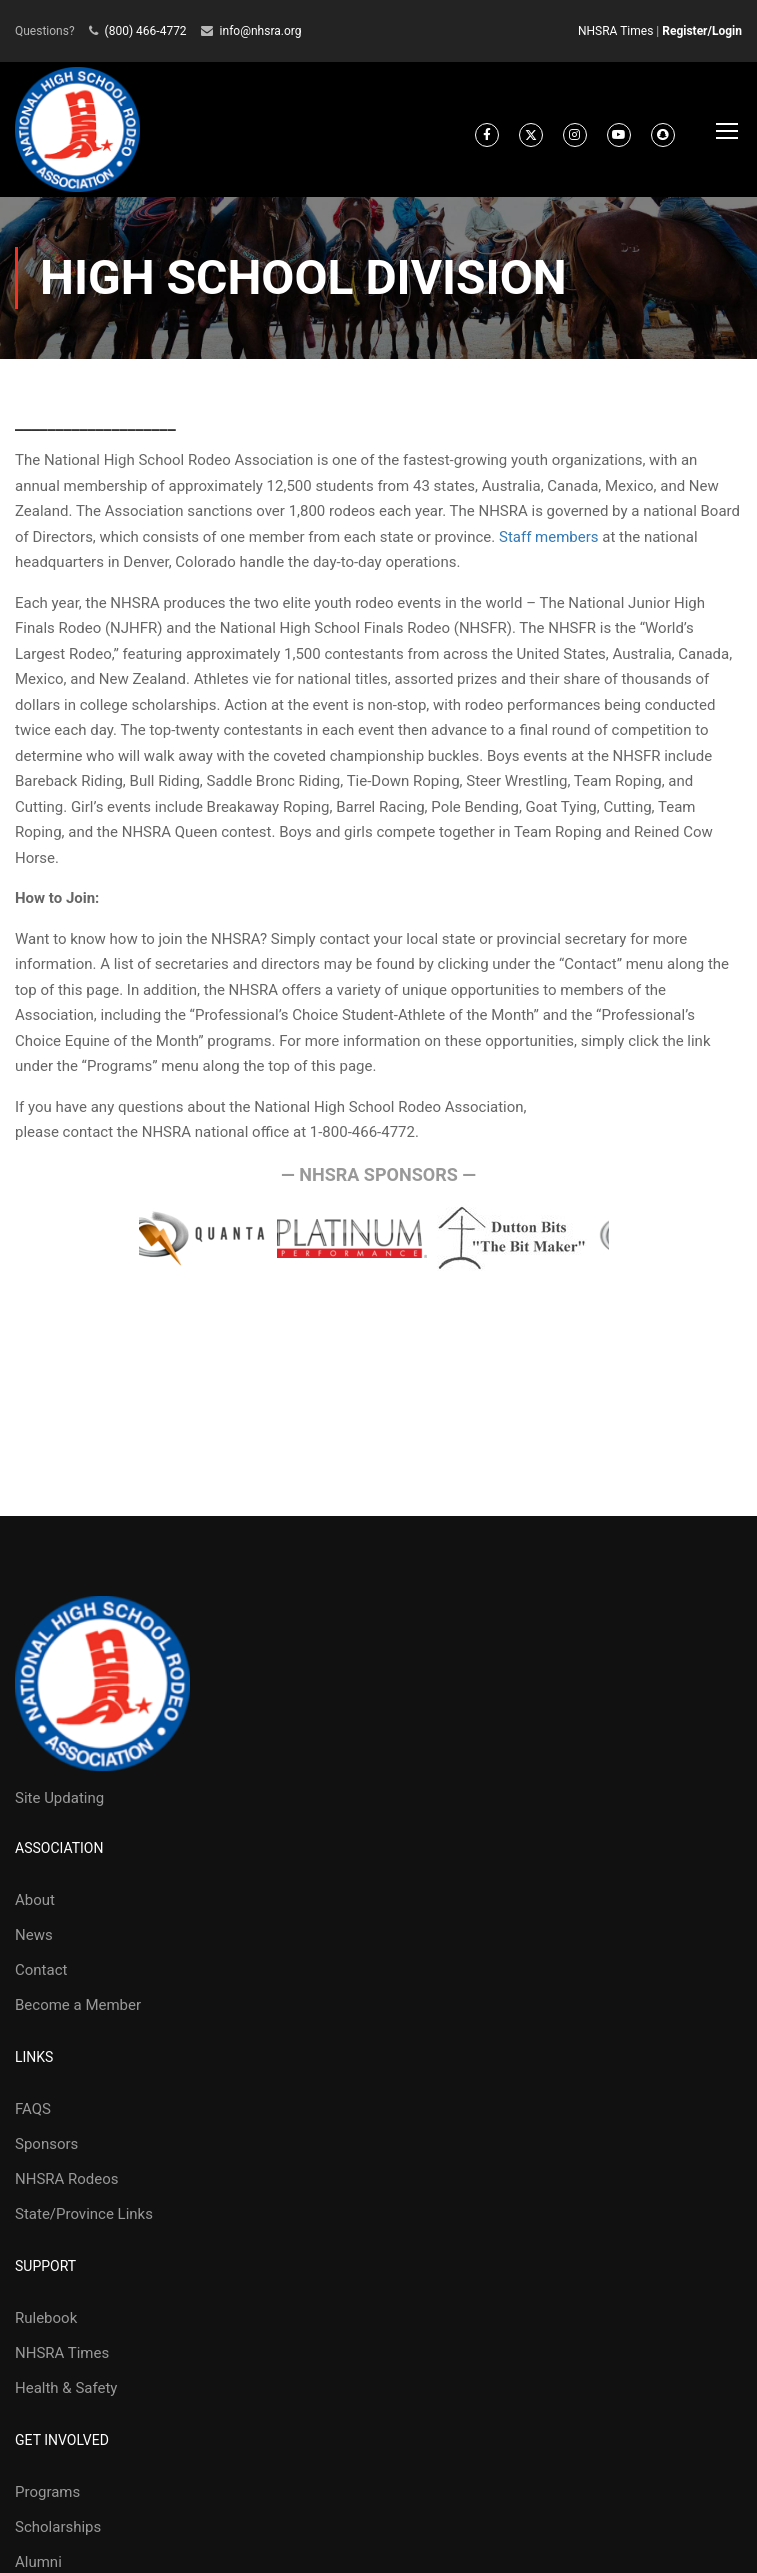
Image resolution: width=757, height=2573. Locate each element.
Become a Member (78, 2005)
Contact (41, 1970)
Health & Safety (66, 2388)
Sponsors (46, 2144)
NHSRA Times (615, 31)
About (35, 1900)
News (34, 1935)
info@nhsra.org (261, 31)
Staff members (549, 537)
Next (628, 1239)
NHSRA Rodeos (67, 2179)
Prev (120, 1239)
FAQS (33, 2109)
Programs (47, 2492)
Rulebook (46, 2318)
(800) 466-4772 (146, 31)
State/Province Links (84, 2214)
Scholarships (58, 2527)
